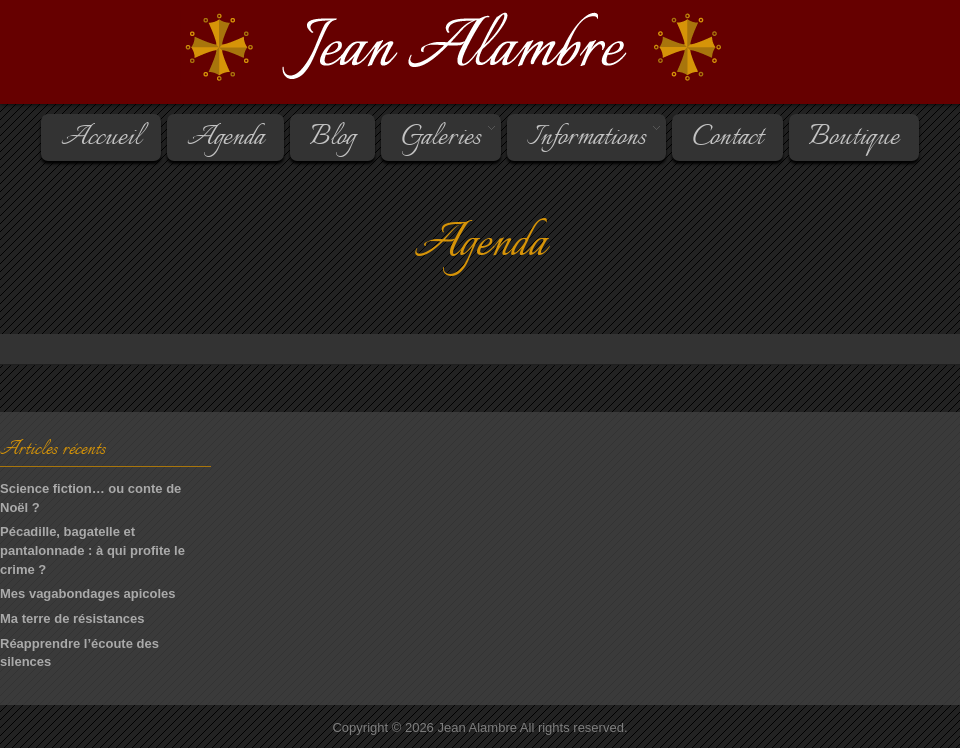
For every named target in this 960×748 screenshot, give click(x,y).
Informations (585, 138)
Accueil (101, 138)
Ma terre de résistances (72, 618)
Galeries (439, 138)
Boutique (854, 138)
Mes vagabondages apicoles (88, 593)
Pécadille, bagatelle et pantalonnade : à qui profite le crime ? (92, 550)
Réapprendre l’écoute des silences (79, 653)
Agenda (225, 138)
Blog (332, 138)
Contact (727, 138)
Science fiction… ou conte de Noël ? (90, 498)
